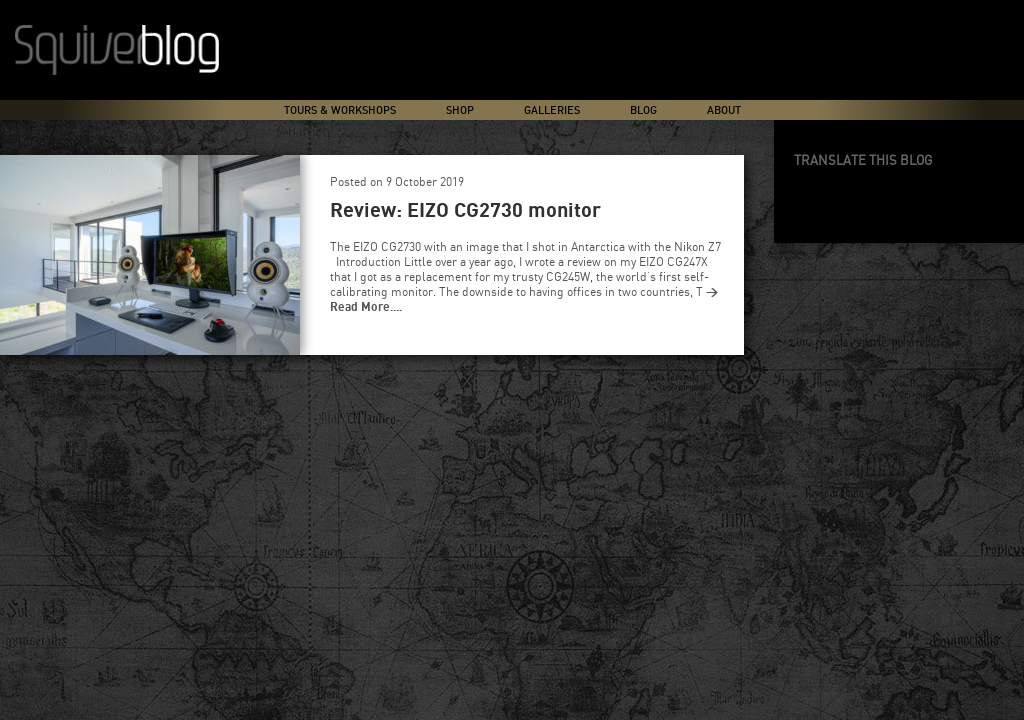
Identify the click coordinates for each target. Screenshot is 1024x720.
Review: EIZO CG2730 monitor (465, 211)
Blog (643, 110)
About (724, 110)
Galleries (552, 110)
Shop (460, 110)
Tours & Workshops (340, 110)
